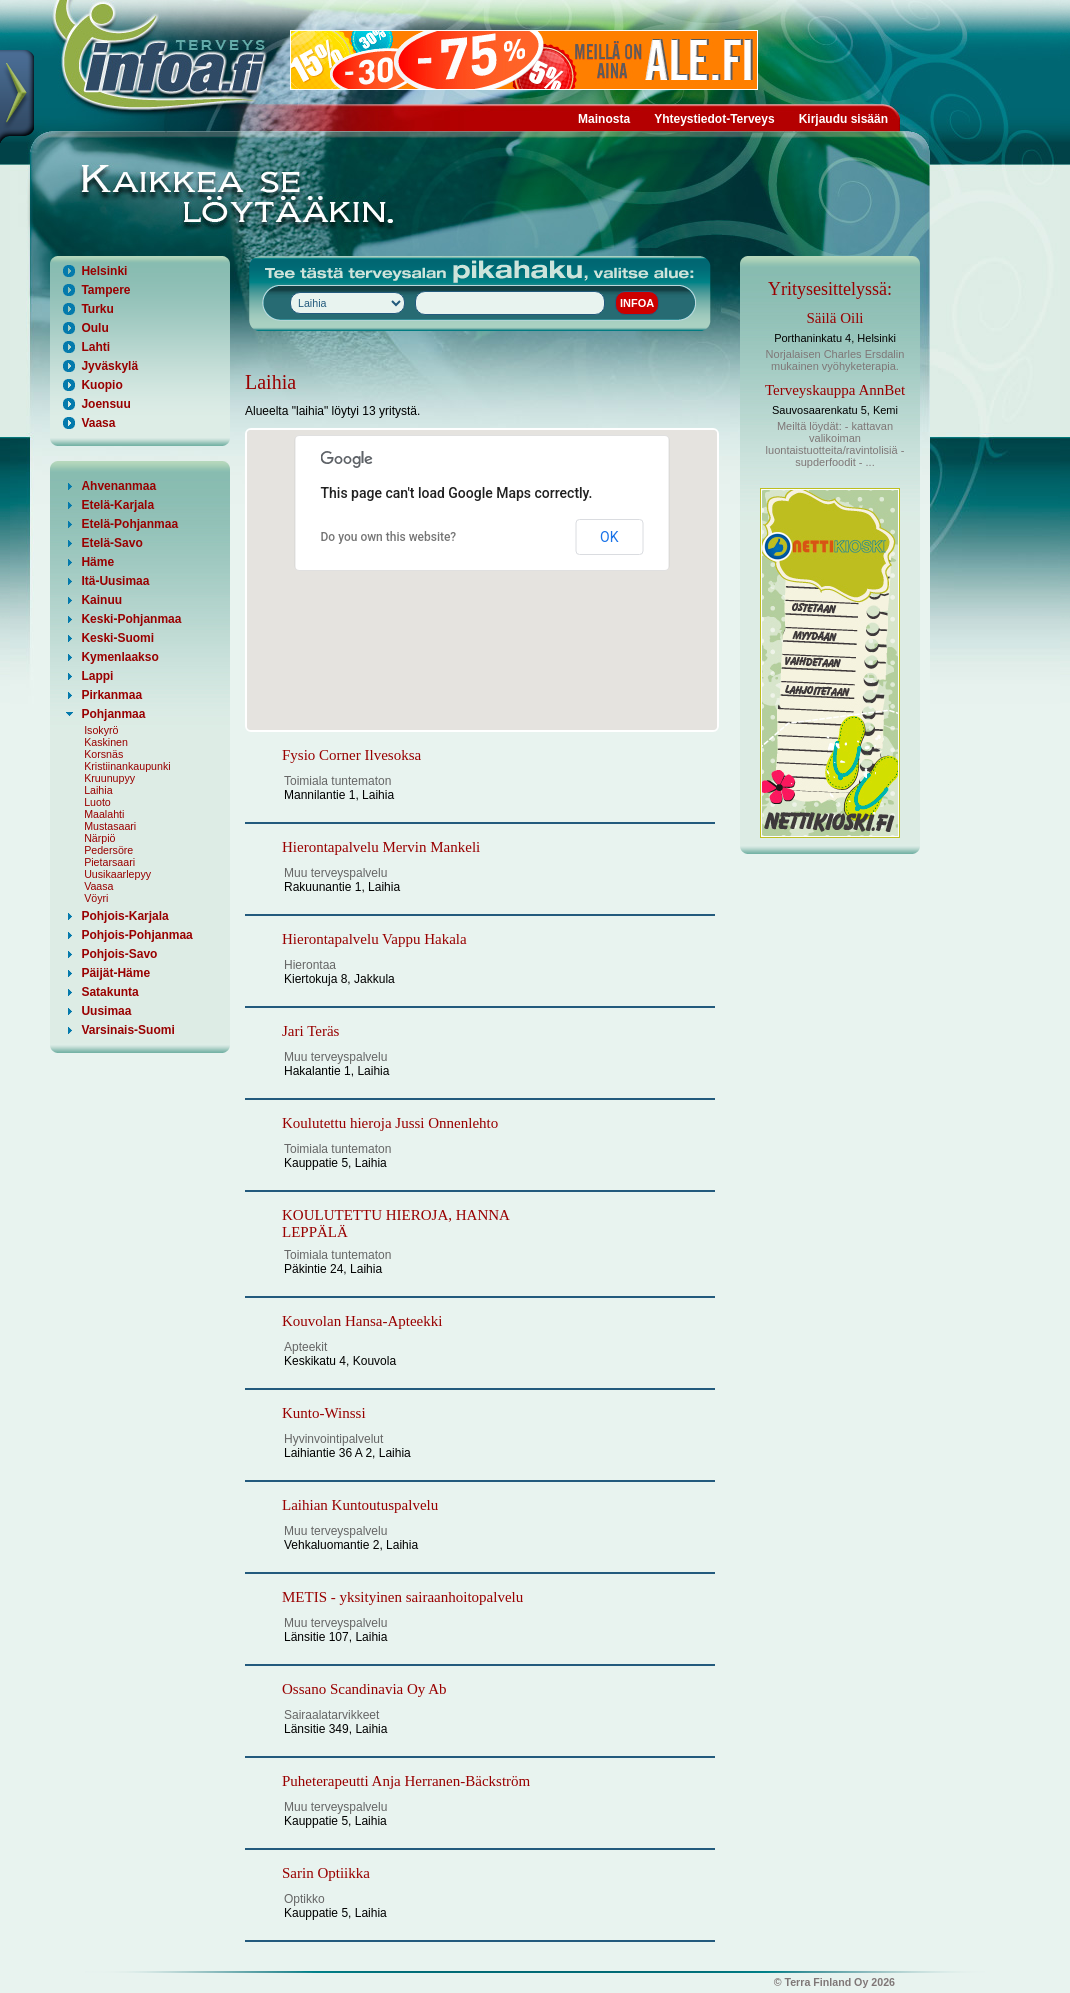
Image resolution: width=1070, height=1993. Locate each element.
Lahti (95, 347)
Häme (97, 562)
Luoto (97, 802)
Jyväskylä (109, 366)
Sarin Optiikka (326, 1873)
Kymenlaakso (119, 657)
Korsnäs (103, 754)
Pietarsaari (109, 862)
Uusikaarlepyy (117, 874)
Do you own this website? (389, 537)
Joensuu (105, 404)
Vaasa (98, 423)
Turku (97, 309)
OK (609, 537)
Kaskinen (106, 742)
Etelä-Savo (111, 543)
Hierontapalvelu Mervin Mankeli (381, 847)
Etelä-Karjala (117, 505)
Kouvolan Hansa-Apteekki (362, 1321)
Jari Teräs (310, 1031)
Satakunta (109, 992)
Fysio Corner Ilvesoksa (351, 755)
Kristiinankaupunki (127, 766)
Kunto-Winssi (324, 1413)
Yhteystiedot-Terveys (714, 119)
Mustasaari (110, 826)
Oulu (94, 328)
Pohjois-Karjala (124, 916)
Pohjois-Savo (119, 954)
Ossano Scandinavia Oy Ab (364, 1689)
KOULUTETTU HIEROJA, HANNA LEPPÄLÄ (395, 1223)
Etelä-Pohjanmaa (129, 524)
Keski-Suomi (117, 638)
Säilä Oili (834, 318)
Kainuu (101, 600)
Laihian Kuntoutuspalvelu (360, 1505)
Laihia (98, 790)
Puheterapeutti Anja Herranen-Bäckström (406, 1781)
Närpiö (99, 838)
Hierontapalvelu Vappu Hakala (374, 939)
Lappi (97, 676)
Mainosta (604, 119)
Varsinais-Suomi (127, 1030)
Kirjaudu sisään (843, 119)
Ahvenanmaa (118, 486)
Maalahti (104, 814)
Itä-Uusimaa (115, 581)
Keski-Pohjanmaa (131, 619)
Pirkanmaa (111, 695)
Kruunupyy (109, 778)
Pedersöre (108, 850)
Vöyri (96, 898)
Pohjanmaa (113, 714)
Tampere (105, 290)
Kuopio (101, 385)
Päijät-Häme (115, 973)
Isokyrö (101, 730)
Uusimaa (106, 1011)
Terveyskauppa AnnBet (835, 390)
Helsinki (104, 271)
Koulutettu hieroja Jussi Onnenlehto (390, 1123)
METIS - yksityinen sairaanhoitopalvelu (402, 1597)
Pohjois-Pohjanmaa (136, 935)
